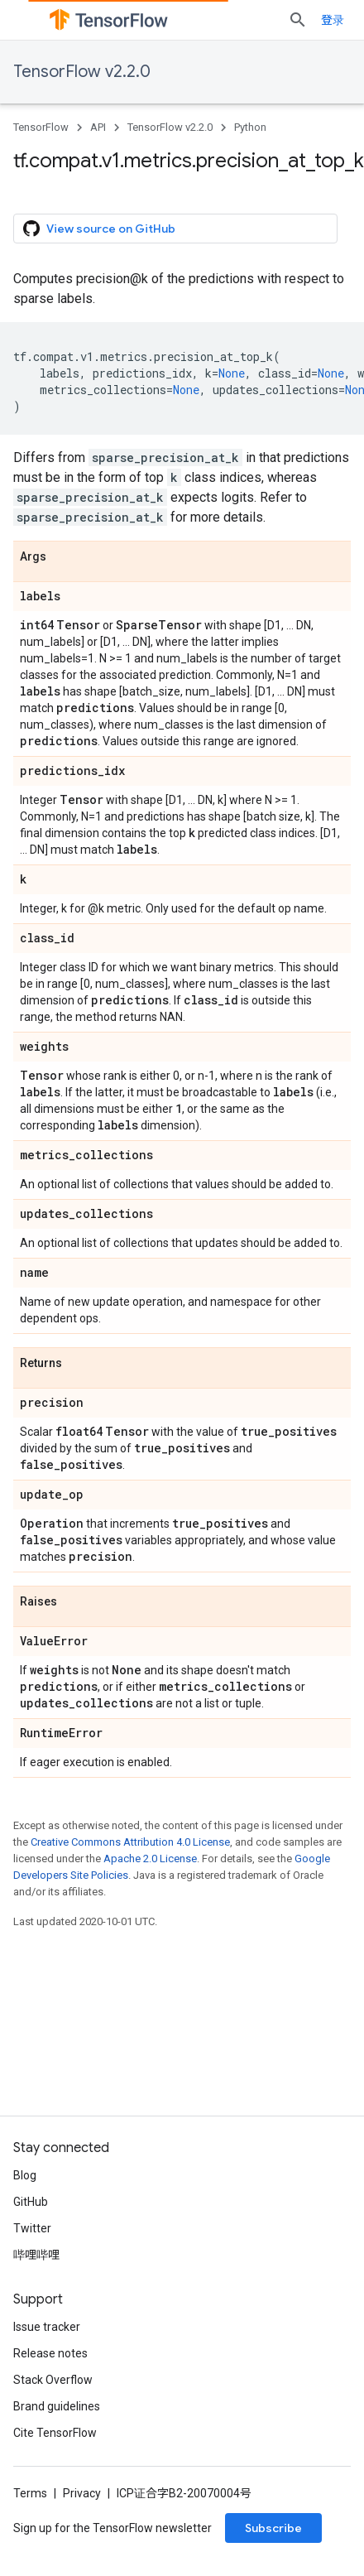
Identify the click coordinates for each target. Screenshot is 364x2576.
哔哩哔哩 (36, 2254)
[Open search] (298, 20)
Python (250, 127)
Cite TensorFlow (55, 2432)
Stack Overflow (53, 2379)
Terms (30, 2493)
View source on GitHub (99, 228)
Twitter (32, 2228)
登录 (332, 19)
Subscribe (273, 2528)
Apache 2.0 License (150, 1858)
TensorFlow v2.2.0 (82, 71)
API (98, 127)
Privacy (82, 2493)
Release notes (50, 2353)
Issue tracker (46, 2326)
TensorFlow (41, 127)
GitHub (30, 2201)
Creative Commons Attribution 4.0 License (130, 1842)
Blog (24, 2175)
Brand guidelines (56, 2406)
